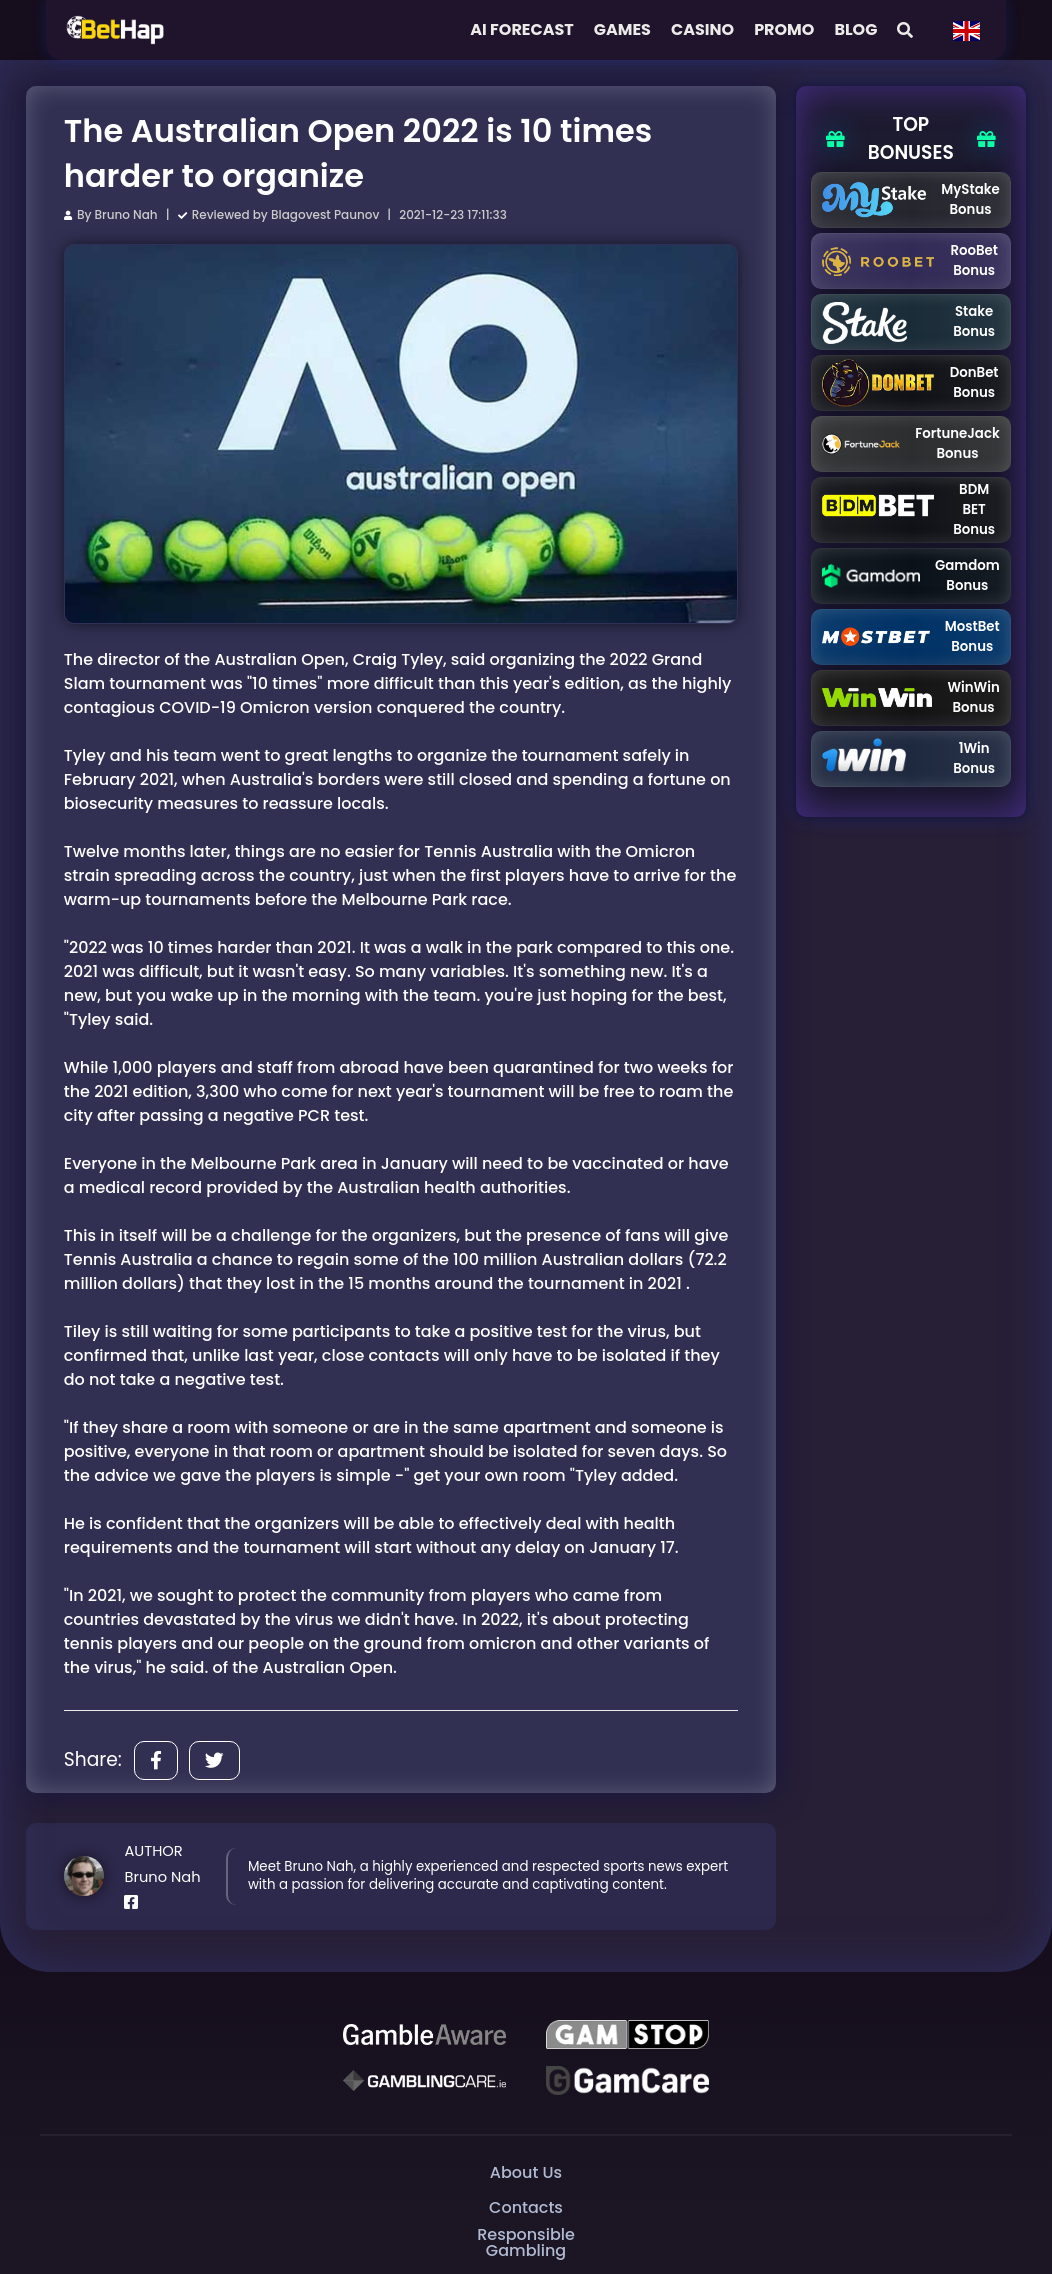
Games (622, 29)
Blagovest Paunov (325, 214)
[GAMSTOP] (627, 2035)
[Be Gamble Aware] (424, 2035)
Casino (702, 29)
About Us (526, 2172)
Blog (855, 29)
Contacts (526, 2207)
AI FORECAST (522, 29)
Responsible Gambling (525, 2242)
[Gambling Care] (424, 2080)
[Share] (156, 1760)
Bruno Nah (126, 214)
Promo (784, 29)
